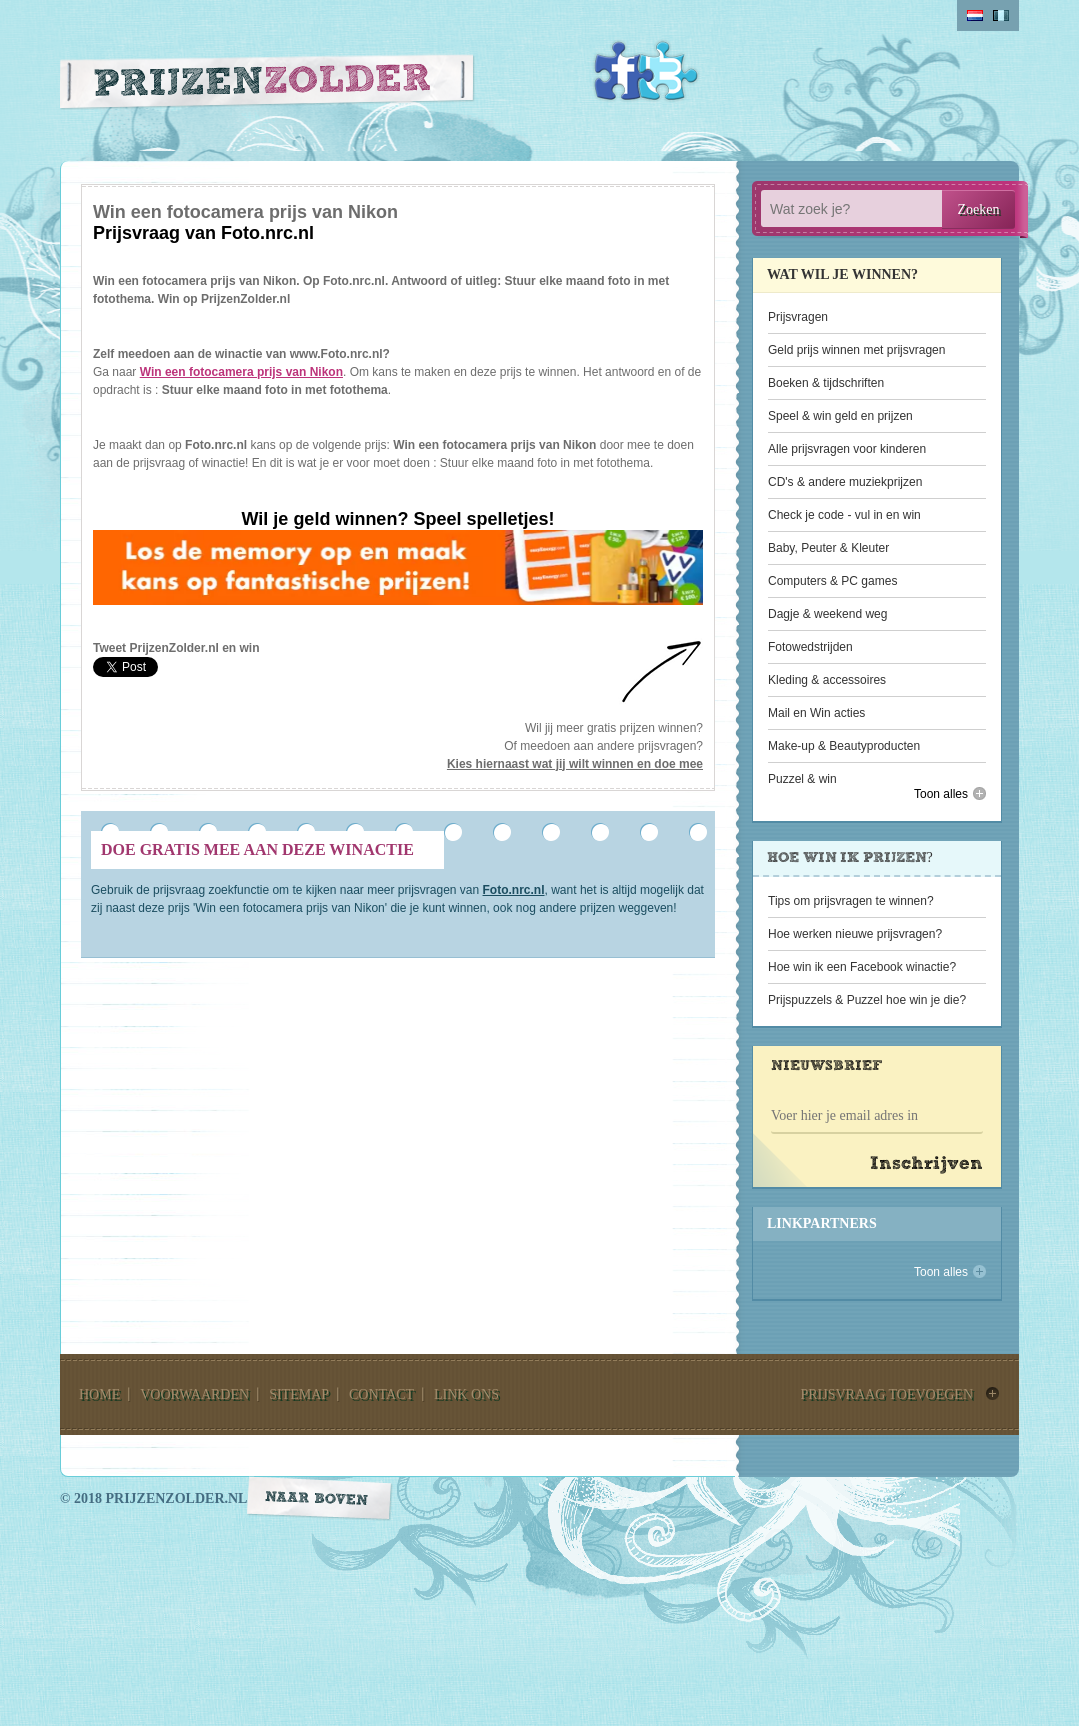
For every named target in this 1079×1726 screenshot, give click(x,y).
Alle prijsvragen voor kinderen (847, 449)
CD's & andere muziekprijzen (845, 482)
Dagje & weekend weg (827, 614)
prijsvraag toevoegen (886, 1394)
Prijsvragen (798, 317)
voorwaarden (194, 1394)
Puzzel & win (802, 779)
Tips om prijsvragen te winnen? (851, 901)
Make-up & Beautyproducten (844, 746)
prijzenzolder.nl (176, 1498)
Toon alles (941, 794)
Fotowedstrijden (810, 647)
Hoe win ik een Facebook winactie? (862, 967)
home (99, 1394)
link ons (466, 1394)
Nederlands (975, 15)
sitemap (299, 1394)
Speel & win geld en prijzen (840, 416)
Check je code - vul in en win (844, 515)
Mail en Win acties (816, 713)
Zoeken (979, 209)
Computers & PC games (832, 581)
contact (381, 1394)
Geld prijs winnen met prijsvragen (856, 350)
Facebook (624, 71)
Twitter (668, 71)
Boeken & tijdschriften (826, 383)
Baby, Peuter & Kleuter (828, 548)
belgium (1001, 15)
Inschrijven (926, 1164)
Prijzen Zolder (267, 86)
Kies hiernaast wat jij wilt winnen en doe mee (575, 764)
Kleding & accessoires (827, 680)
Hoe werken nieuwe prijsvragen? (855, 934)
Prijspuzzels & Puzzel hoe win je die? (867, 1000)
